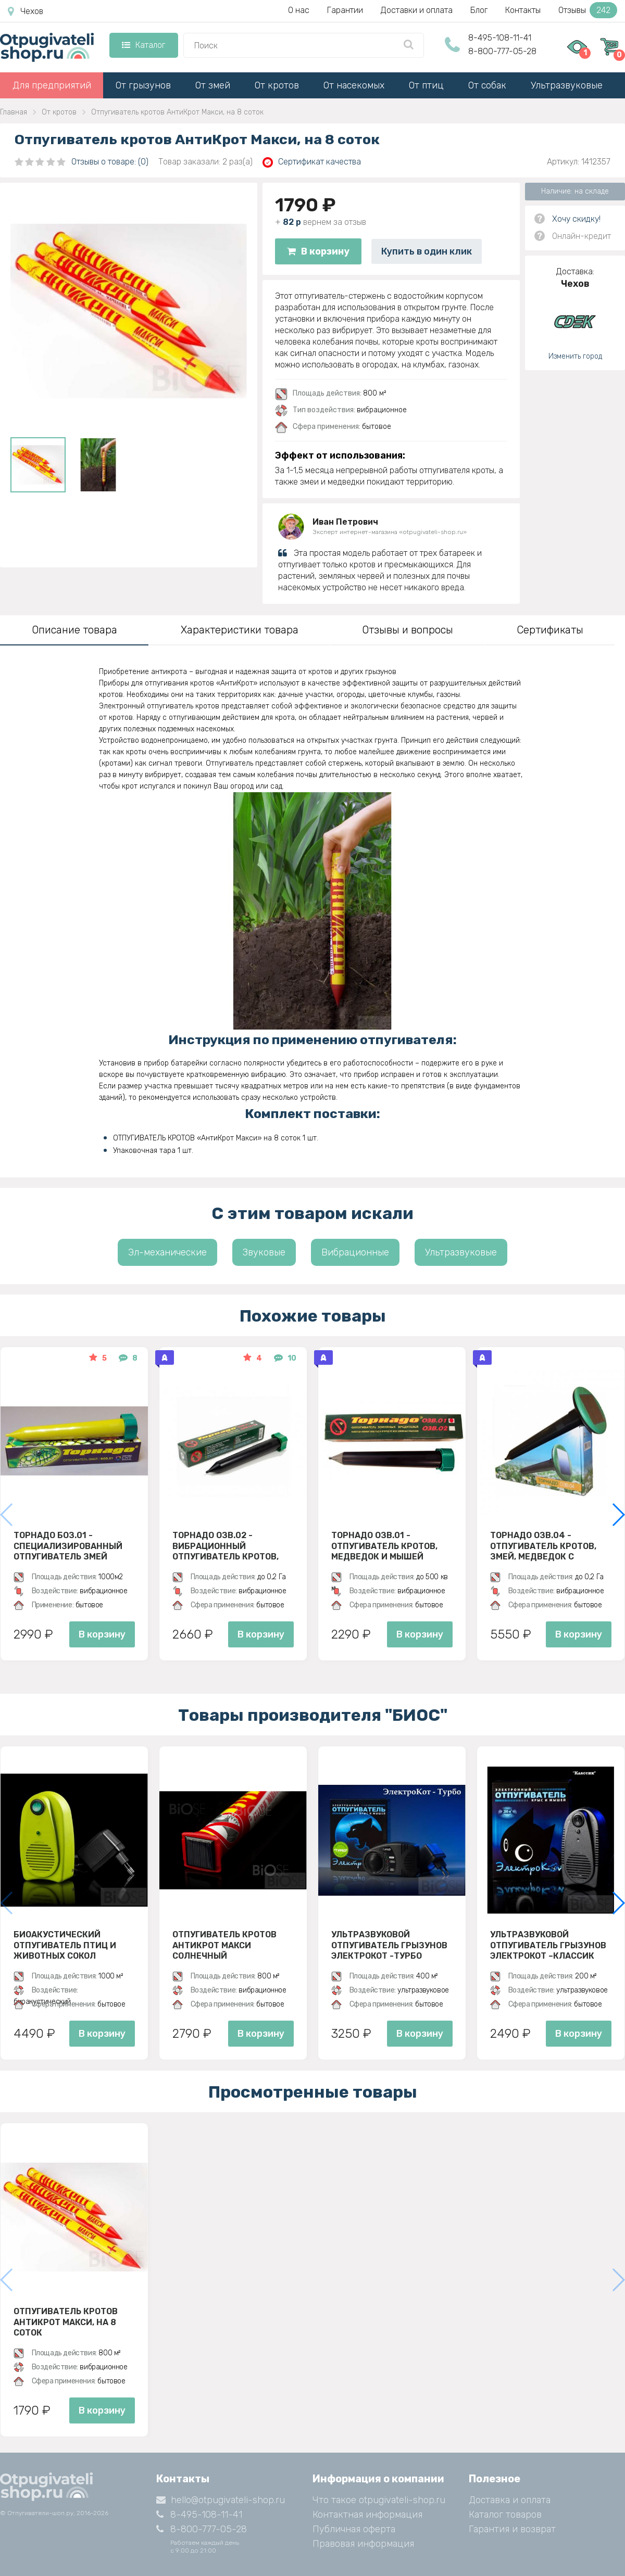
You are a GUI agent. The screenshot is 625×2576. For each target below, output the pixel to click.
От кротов (277, 85)
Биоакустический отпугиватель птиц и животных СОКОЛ (65, 1945)
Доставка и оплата (510, 2500)
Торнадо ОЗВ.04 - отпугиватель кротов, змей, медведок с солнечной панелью (543, 1546)
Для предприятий (51, 85)
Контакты (523, 10)
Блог (479, 10)
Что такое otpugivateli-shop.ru (378, 2500)
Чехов (25, 11)
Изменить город (575, 356)
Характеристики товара (239, 630)
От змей (212, 85)
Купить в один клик (426, 251)
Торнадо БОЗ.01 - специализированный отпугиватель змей (68, 1546)
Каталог (143, 45)
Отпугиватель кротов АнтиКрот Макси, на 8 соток (66, 2322)
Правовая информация (363, 2543)
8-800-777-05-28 (502, 51)
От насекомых (353, 85)
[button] (618, 1514)
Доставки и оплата (417, 10)
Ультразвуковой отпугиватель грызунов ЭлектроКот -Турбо (389, 1945)
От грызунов (143, 85)
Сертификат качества (311, 162)
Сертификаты (550, 630)
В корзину (318, 251)
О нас (298, 10)
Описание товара (74, 630)
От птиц (426, 85)
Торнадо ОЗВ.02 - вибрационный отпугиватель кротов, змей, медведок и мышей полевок (232, 1546)
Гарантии (345, 10)
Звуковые (264, 1252)
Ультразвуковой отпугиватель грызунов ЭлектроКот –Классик (548, 1945)
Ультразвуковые (567, 85)
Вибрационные (355, 1252)
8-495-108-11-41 (499, 38)
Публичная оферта (353, 2529)
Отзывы (587, 10)
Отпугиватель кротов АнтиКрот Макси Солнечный (224, 1945)
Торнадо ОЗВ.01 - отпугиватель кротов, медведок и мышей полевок (384, 1546)
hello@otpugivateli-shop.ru (220, 2500)
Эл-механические (167, 1252)
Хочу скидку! (576, 219)
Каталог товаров (505, 2514)
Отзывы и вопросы (407, 630)
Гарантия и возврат (512, 2529)
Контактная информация (367, 2514)
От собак (487, 85)
